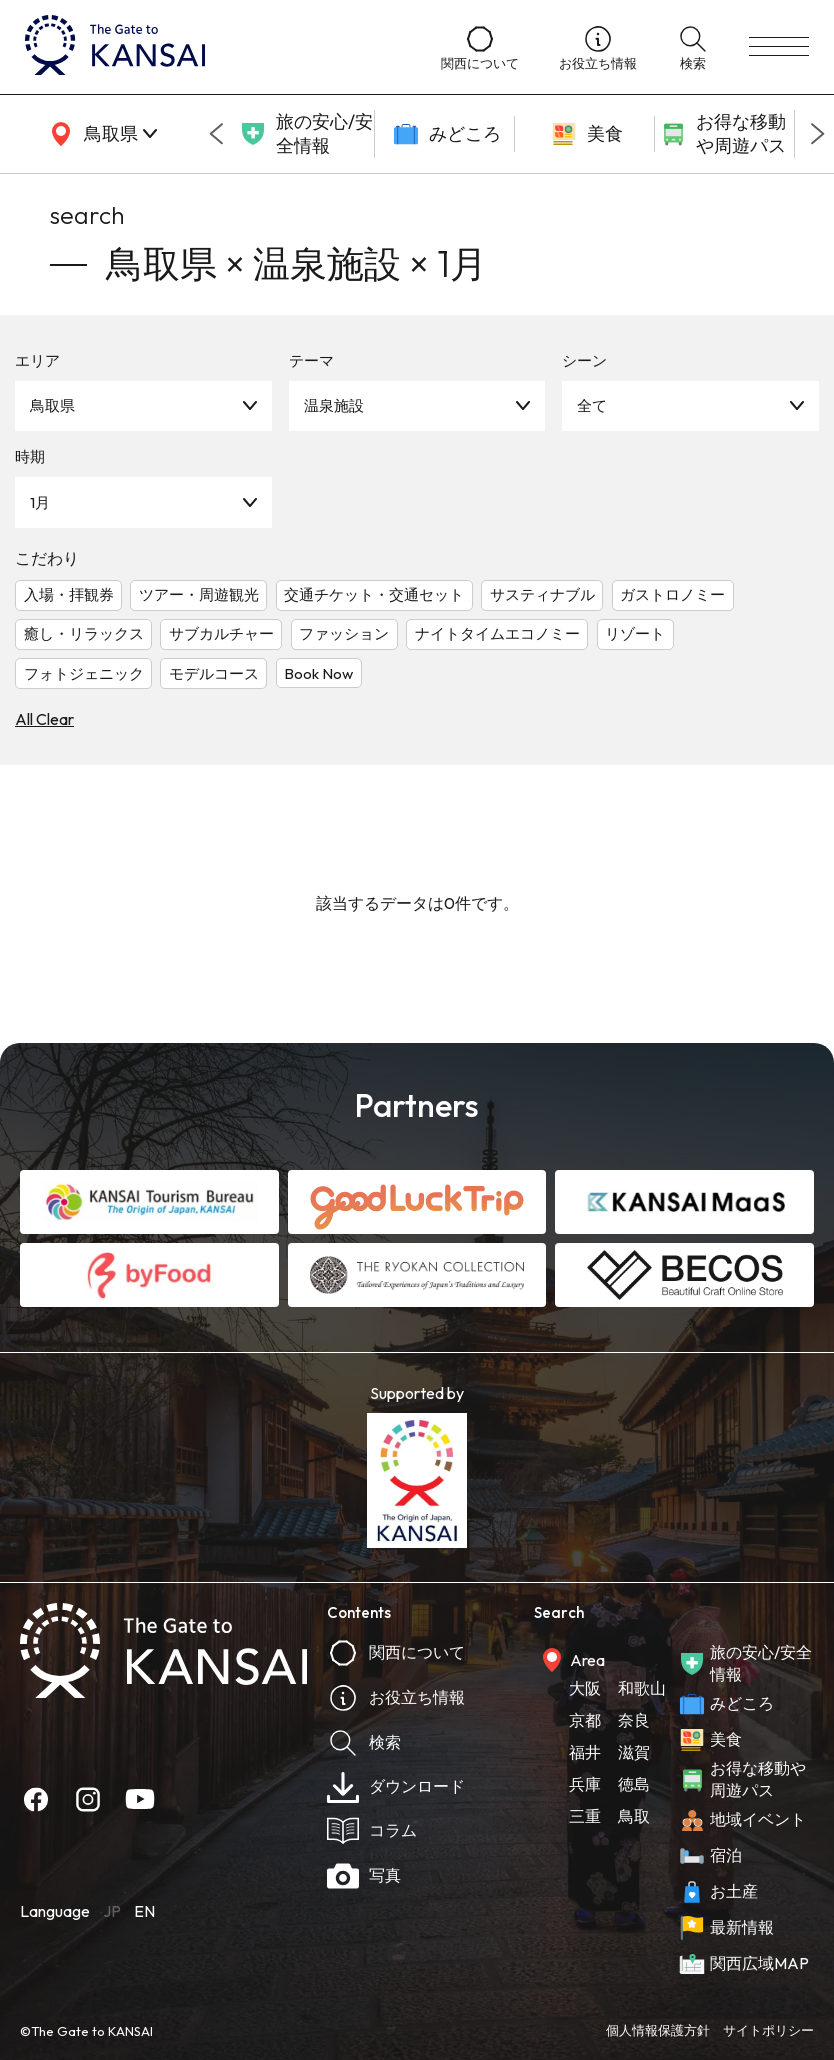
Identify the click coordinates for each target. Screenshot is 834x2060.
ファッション (344, 633)
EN (144, 1911)
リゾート (635, 633)
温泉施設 (334, 405)
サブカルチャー (221, 633)
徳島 (634, 1784)
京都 (585, 1720)
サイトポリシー (768, 2030)
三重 (585, 1816)
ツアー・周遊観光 (199, 594)
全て (592, 405)
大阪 (585, 1688)
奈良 (634, 1720)
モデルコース (214, 673)
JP (112, 1911)
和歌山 (642, 1688)
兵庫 (585, 1784)
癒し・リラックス (84, 633)
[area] (100, 134)
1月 (40, 502)
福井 (585, 1752)
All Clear (44, 719)
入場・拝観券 (69, 594)
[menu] (779, 47)
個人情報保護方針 (658, 2030)
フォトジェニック (84, 673)
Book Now (318, 673)
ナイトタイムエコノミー (497, 633)
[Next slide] (818, 134)
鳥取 (634, 1816)
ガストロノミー (672, 594)
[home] (213, 47)
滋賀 (634, 1752)
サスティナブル (542, 594)
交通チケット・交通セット (374, 594)
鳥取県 (52, 405)
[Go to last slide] (216, 134)
